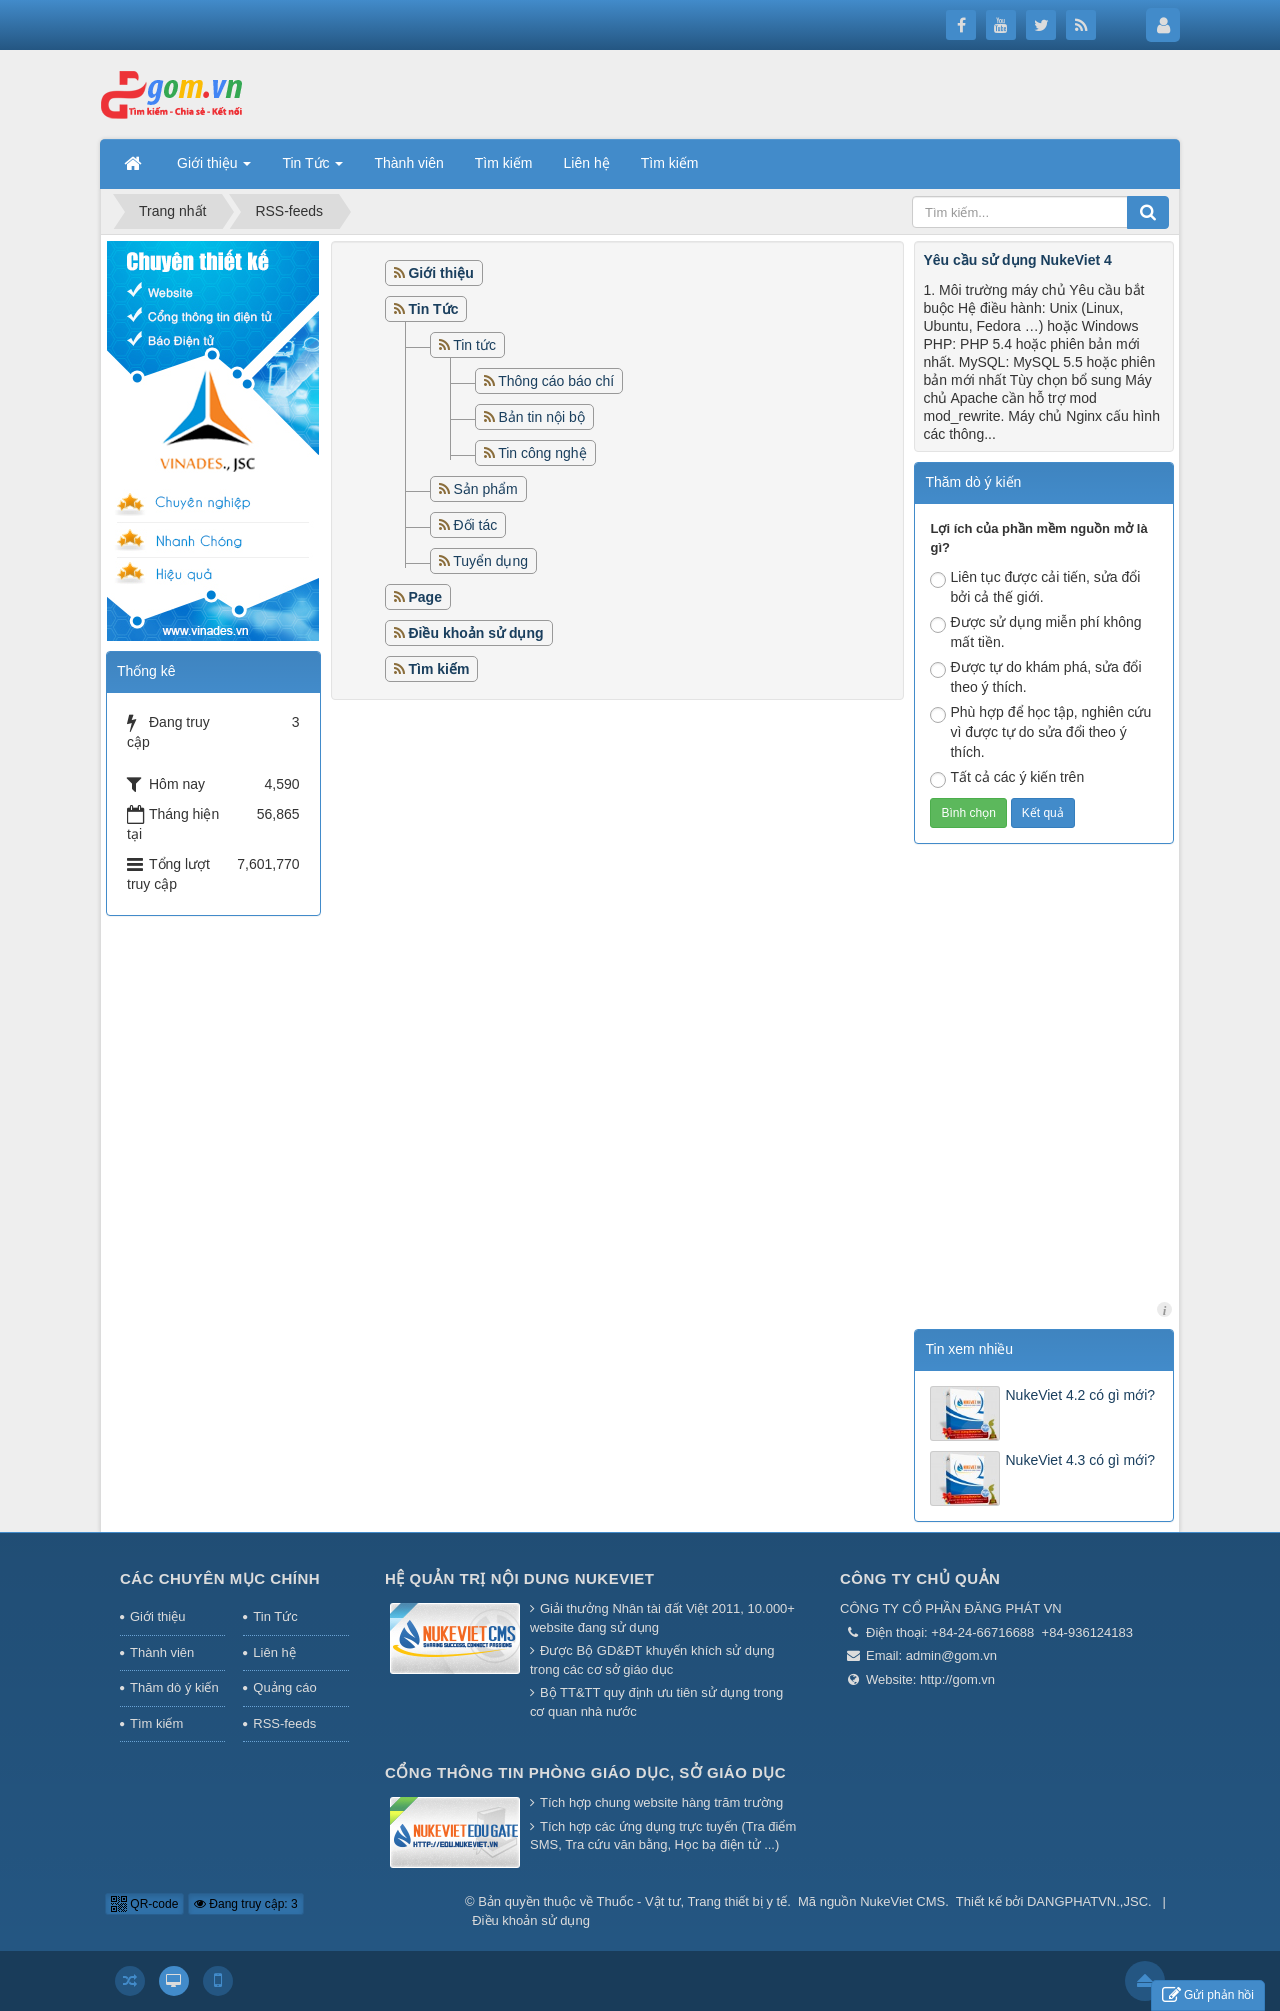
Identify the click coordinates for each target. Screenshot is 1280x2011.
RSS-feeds (284, 1723)
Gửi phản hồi (1208, 1995)
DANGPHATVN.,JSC (1087, 1901)
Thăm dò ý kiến (174, 1687)
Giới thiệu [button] (214, 169)
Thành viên (162, 1652)
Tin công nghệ (542, 453)
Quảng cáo (284, 1687)
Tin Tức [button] (312, 169)
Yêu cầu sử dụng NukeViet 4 (1017, 260)
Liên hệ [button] (587, 163)
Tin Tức (275, 1616)
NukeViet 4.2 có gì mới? (1080, 1395)
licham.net (1164, 1309)
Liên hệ (274, 1652)
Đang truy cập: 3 (246, 1904)
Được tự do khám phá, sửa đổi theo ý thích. (1035, 677)
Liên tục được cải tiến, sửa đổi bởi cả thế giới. (1035, 587)
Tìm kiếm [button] (504, 163)
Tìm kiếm (156, 1723)
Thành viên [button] (408, 163)
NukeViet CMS (902, 1901)
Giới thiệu (157, 1616)
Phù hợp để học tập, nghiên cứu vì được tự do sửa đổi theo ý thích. (1040, 732)
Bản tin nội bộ (541, 417)
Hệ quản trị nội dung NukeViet (520, 1578)
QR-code (144, 1904)
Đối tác (475, 525)
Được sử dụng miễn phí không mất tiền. (1035, 632)
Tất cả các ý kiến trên (1007, 778)
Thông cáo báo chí (556, 381)
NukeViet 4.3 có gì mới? (1080, 1460)
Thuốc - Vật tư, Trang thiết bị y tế (692, 1901)
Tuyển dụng (490, 561)
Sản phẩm (485, 489)
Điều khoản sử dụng (531, 1920)
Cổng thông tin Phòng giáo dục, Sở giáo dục (585, 1772)
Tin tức (474, 345)
